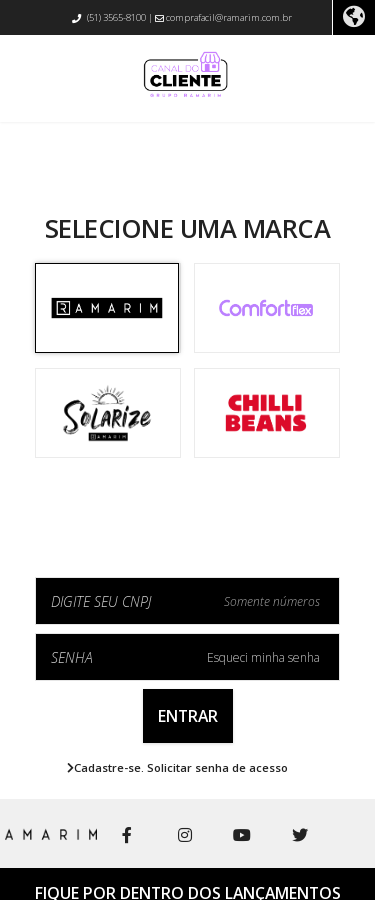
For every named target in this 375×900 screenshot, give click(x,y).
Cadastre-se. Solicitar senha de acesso (177, 767)
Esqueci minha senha (263, 657)
